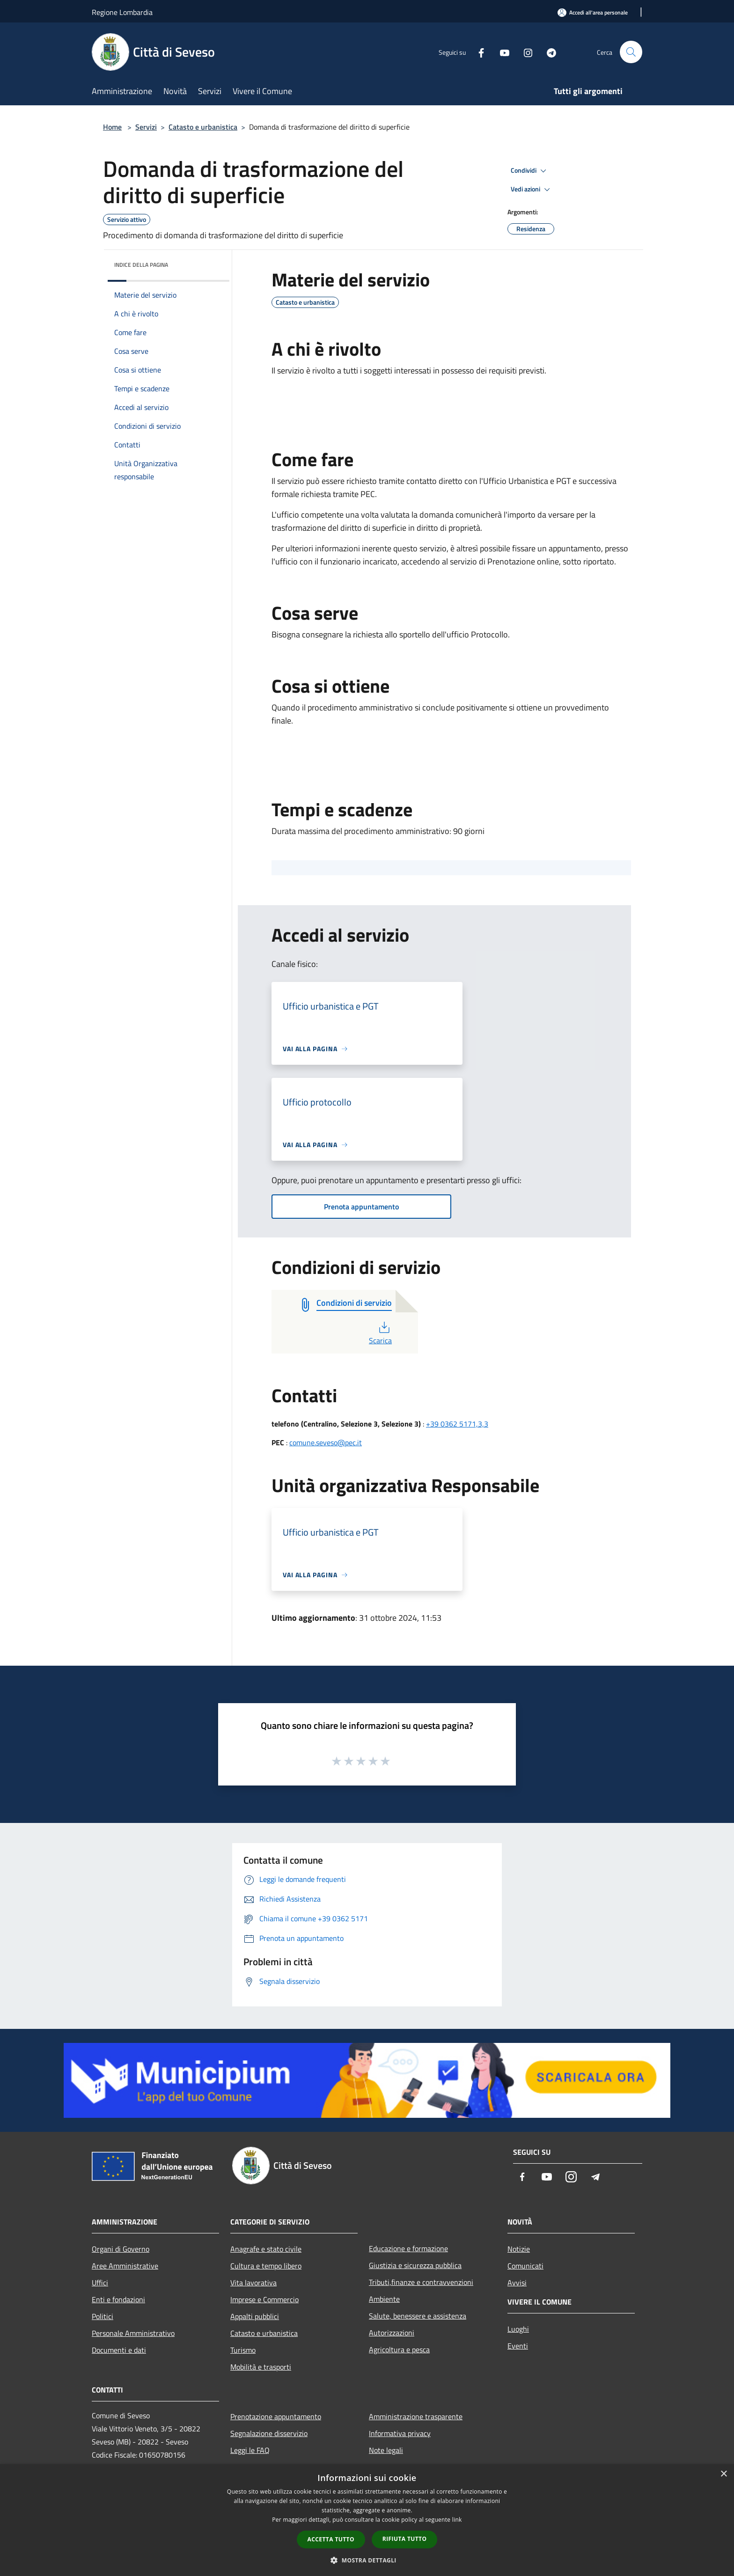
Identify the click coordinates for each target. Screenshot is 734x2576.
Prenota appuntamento (361, 1206)
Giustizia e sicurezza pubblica (415, 2265)
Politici (102, 2316)
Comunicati (525, 2265)
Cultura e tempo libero (265, 2265)
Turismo (243, 2350)
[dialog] (367, 2520)
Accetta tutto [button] (331, 2539)
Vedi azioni (532, 189)
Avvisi (517, 2282)
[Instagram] (524, 51)
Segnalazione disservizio (269, 2433)
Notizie (518, 2248)
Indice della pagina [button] (141, 264)
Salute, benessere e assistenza (417, 2315)
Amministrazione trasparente (415, 2416)
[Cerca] (631, 52)
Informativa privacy (400, 2433)
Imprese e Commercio (264, 2299)
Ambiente (384, 2299)
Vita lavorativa (253, 2282)
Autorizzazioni (391, 2332)
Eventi (517, 2345)
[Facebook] (477, 51)
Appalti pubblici (254, 2316)
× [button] (723, 2474)
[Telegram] (547, 51)
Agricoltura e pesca (399, 2349)
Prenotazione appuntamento (275, 2416)
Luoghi (518, 2328)
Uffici (100, 2282)
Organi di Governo (120, 2248)
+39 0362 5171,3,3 (457, 1423)
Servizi (146, 126)
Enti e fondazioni (118, 2299)
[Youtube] (501, 51)
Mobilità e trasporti (260, 2366)
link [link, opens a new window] (457, 2520)
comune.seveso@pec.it (325, 1442)
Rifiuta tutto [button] (404, 2539)
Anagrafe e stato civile (265, 2248)
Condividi (530, 170)
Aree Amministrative (125, 2265)
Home (112, 126)
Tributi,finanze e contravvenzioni (421, 2282)
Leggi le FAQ (250, 2450)
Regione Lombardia (122, 12)
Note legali (386, 2450)
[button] (367, 2560)
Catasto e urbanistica (203, 126)
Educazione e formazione (408, 2248)
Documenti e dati (119, 2350)
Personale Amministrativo (133, 2333)
